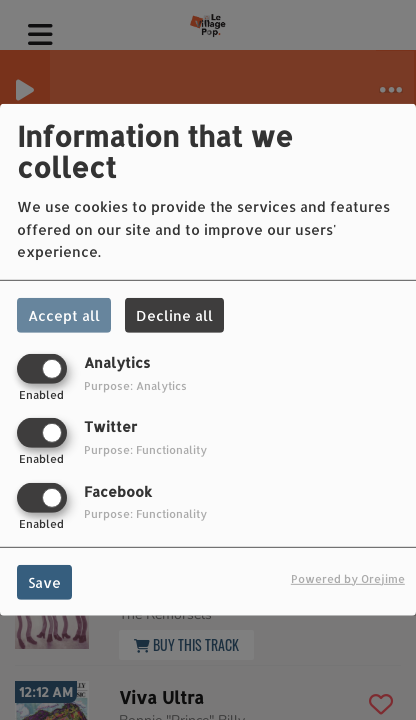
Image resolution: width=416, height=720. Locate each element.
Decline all (174, 315)
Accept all (64, 315)
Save (44, 581)
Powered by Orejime (348, 577)
